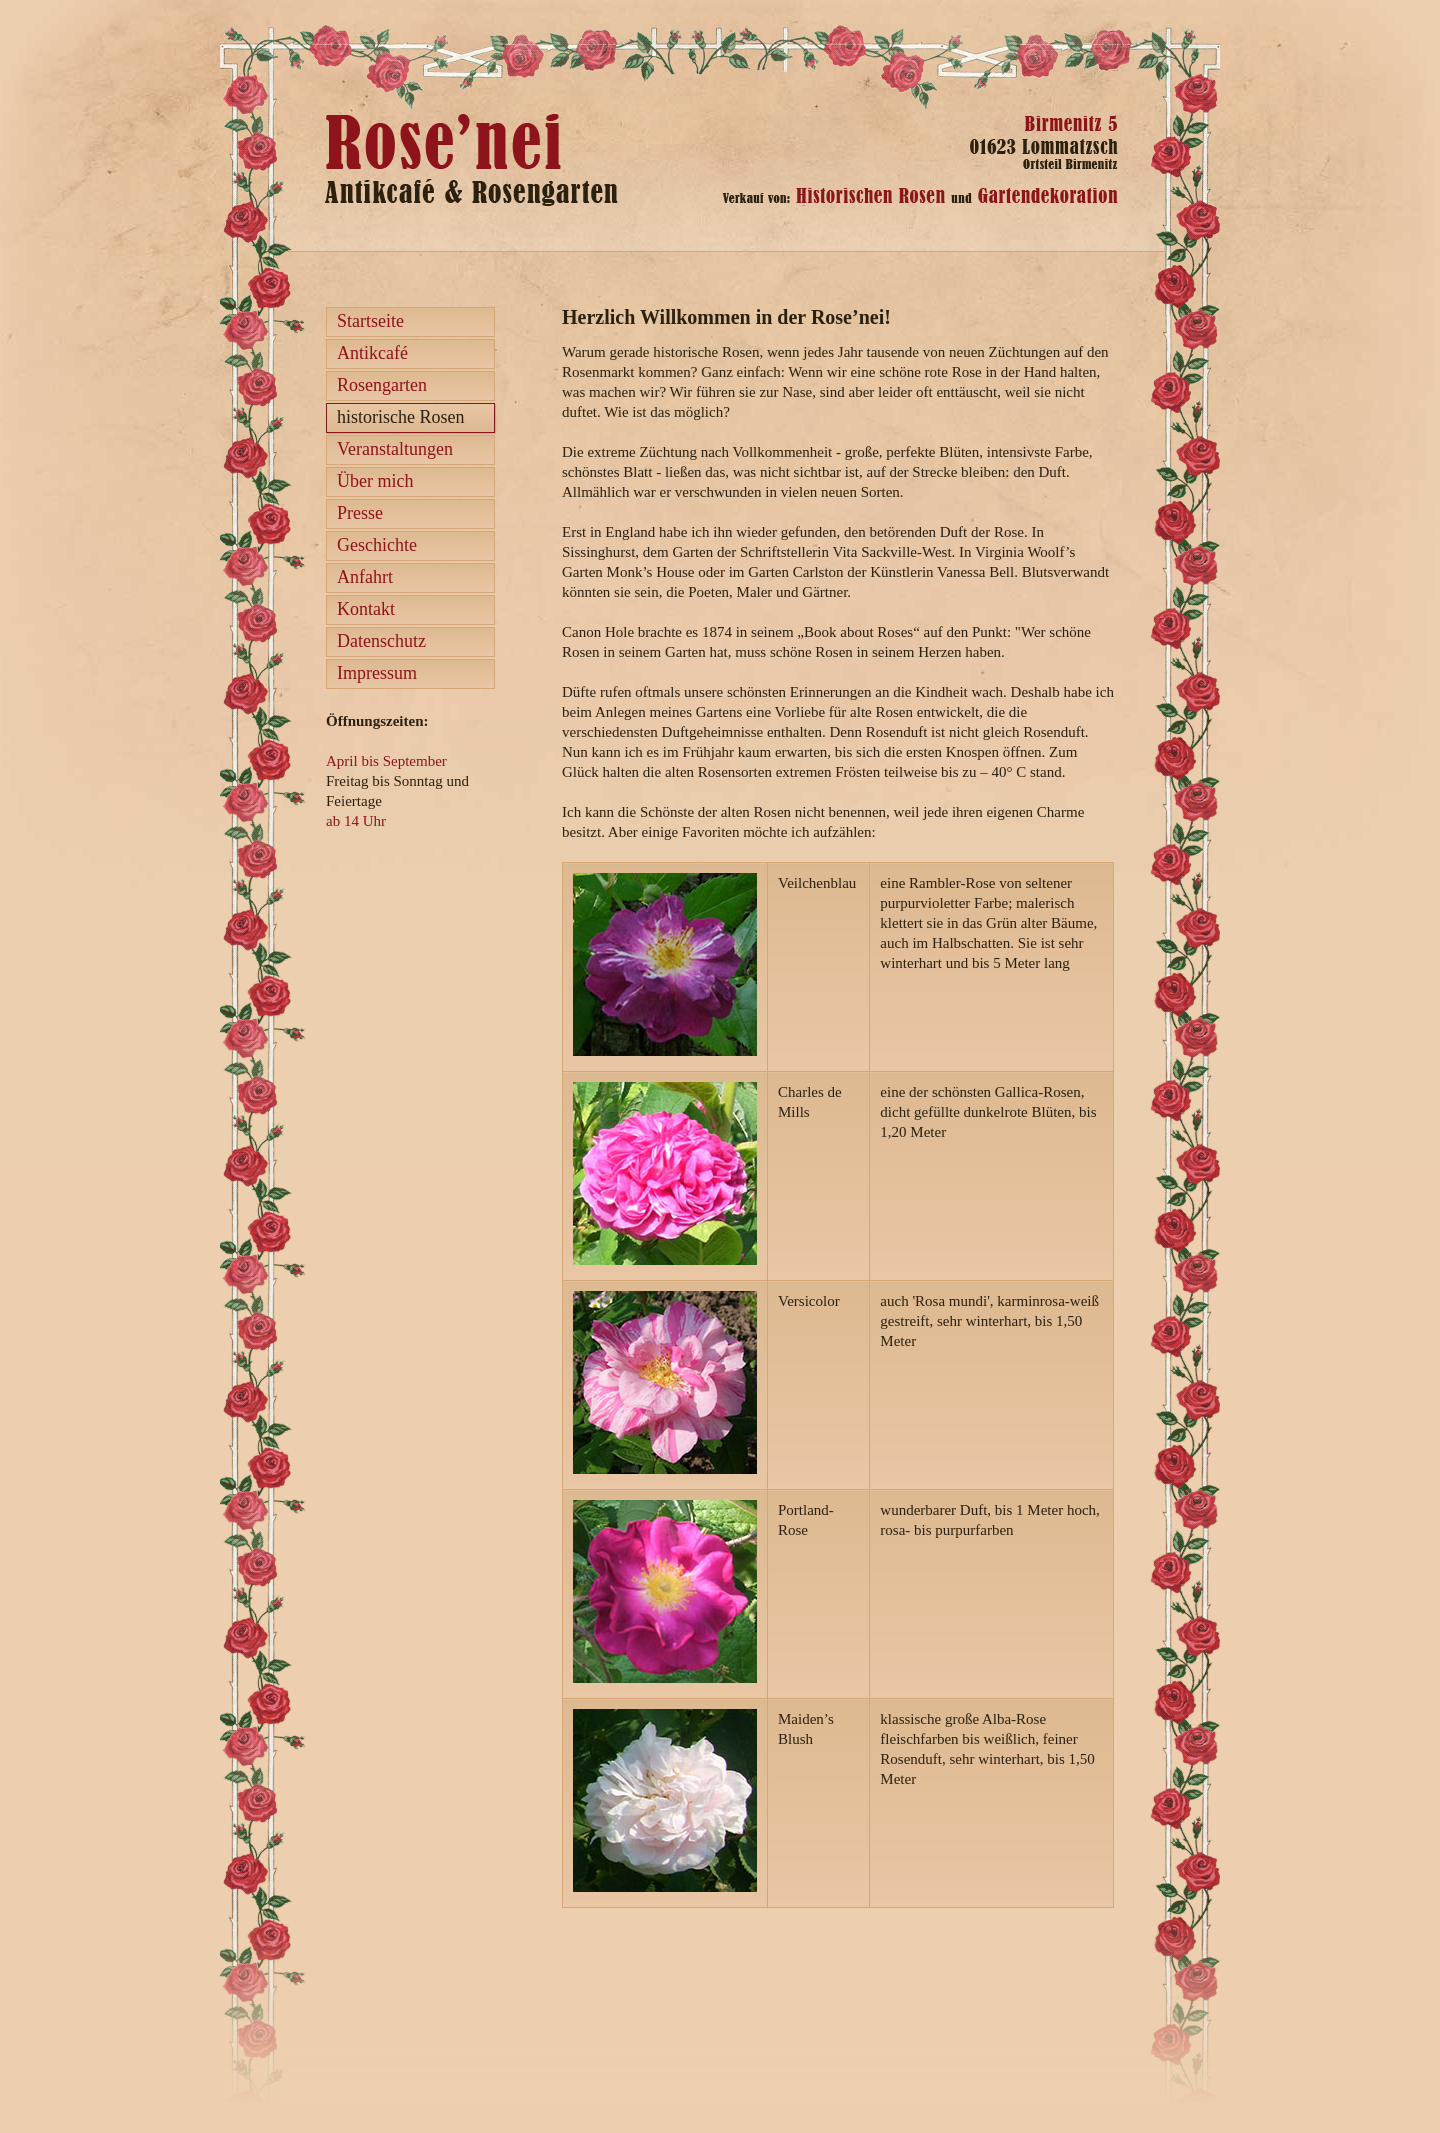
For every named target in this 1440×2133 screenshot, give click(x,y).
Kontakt (366, 609)
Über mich (375, 481)
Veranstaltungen (395, 449)
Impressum (377, 673)
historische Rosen (401, 417)
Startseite (370, 321)
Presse (360, 513)
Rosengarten (382, 385)
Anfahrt (365, 577)
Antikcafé (372, 353)
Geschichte (377, 545)
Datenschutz (381, 641)
